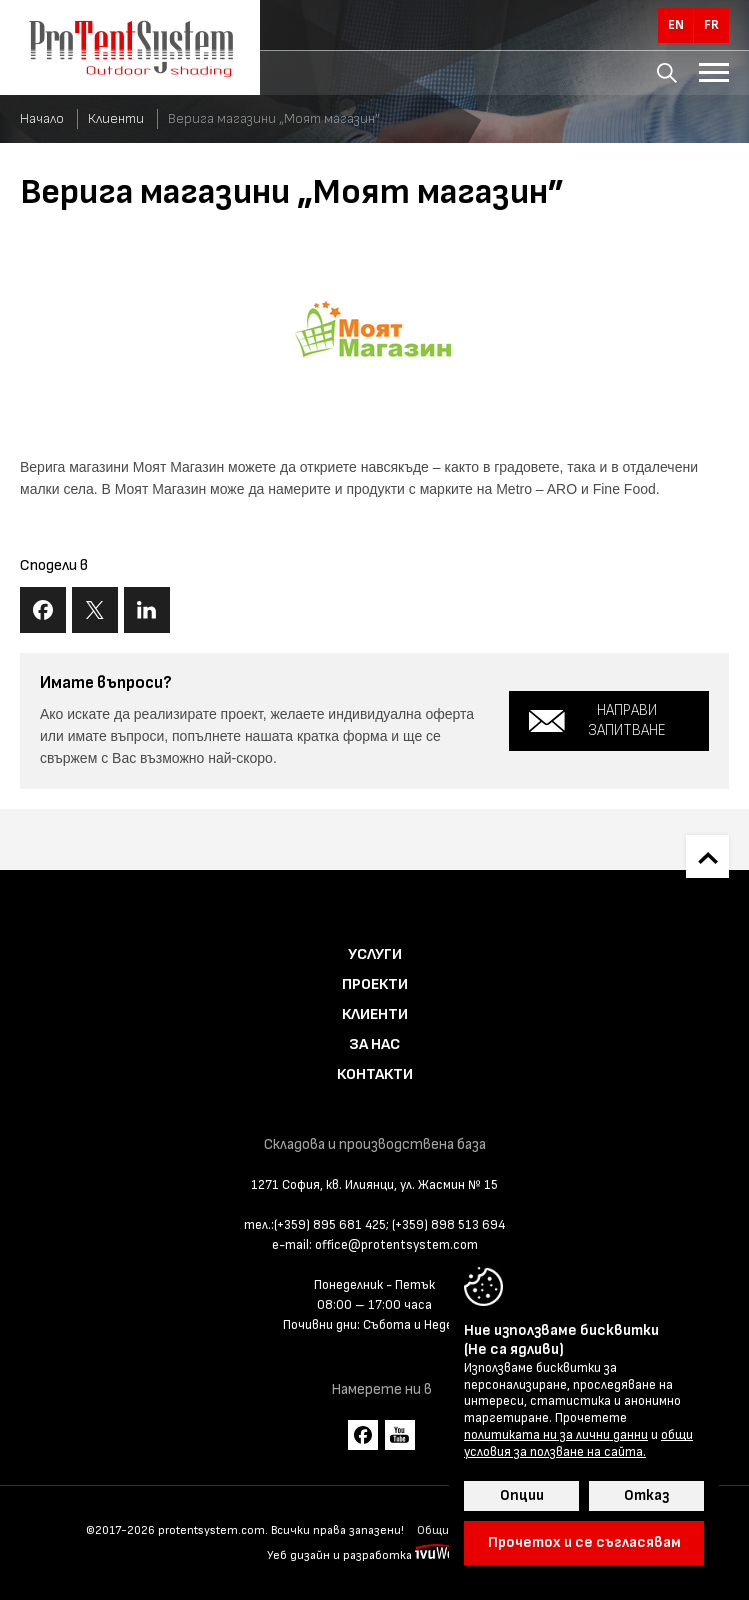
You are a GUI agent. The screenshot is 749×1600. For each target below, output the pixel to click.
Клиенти (116, 118)
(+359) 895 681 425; (331, 1225)
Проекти (375, 984)
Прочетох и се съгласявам (584, 1542)
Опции (522, 1495)
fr (711, 25)
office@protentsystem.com (396, 1245)
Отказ (646, 1495)
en (676, 25)
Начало (42, 118)
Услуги (375, 954)
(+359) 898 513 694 (448, 1225)
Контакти (375, 1074)
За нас (374, 1044)
